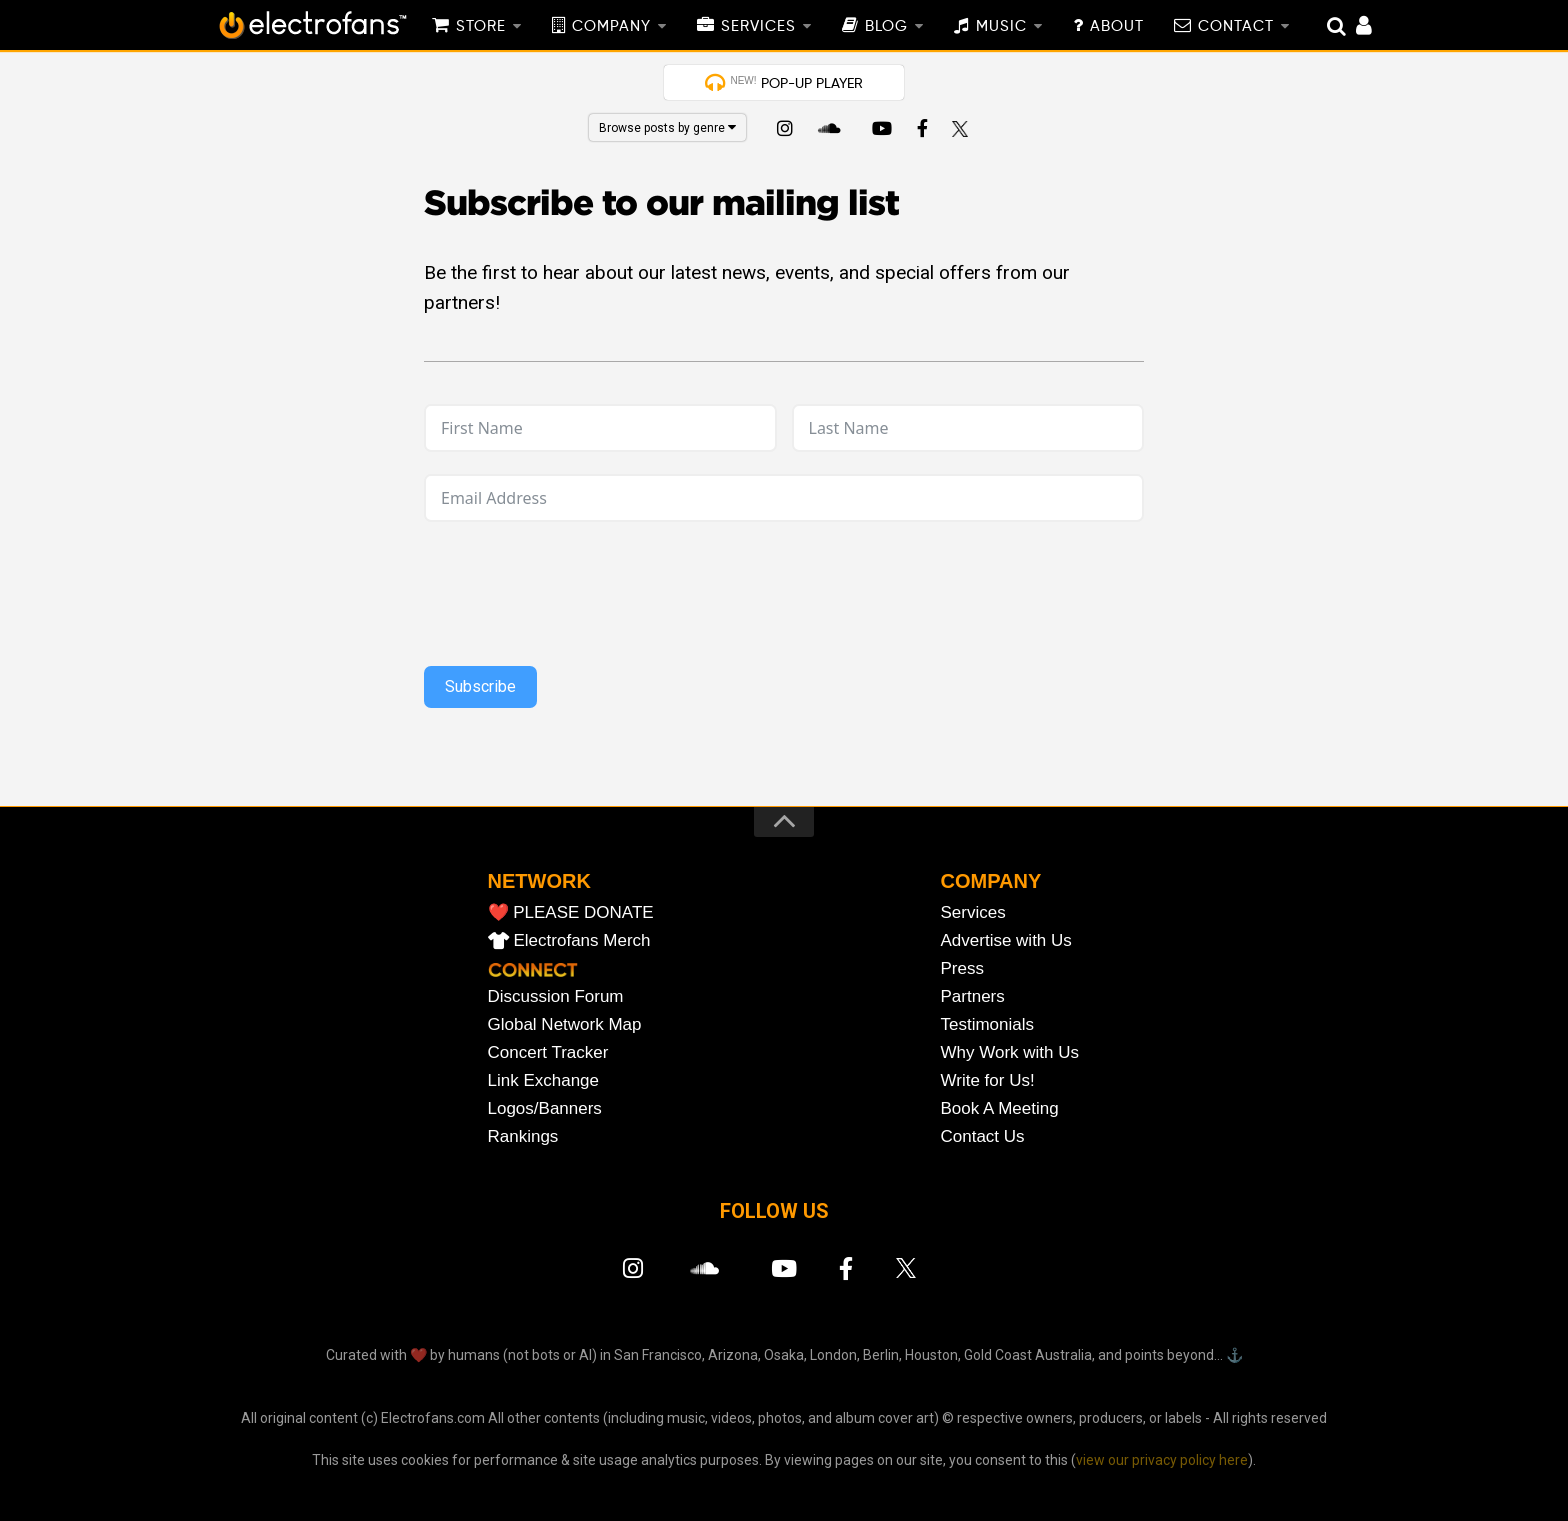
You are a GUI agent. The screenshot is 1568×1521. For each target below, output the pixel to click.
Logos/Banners (545, 1108)
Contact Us (983, 1136)
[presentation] (784, 583)
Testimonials (988, 1024)
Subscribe (480, 686)
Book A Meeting (1000, 1108)
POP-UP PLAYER (796, 83)
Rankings (523, 1136)
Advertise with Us (1006, 940)
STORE (481, 27)
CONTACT (1236, 27)
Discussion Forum (556, 996)
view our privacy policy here (1162, 1460)
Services (973, 912)
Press (962, 968)
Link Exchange (544, 1080)
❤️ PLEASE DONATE (571, 912)
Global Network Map (565, 1024)
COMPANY (611, 27)
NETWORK (539, 881)
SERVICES (758, 27)
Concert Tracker (548, 1052)
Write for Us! (988, 1080)
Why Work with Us (1010, 1052)
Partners (973, 996)
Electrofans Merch (582, 940)
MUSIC (1001, 27)
